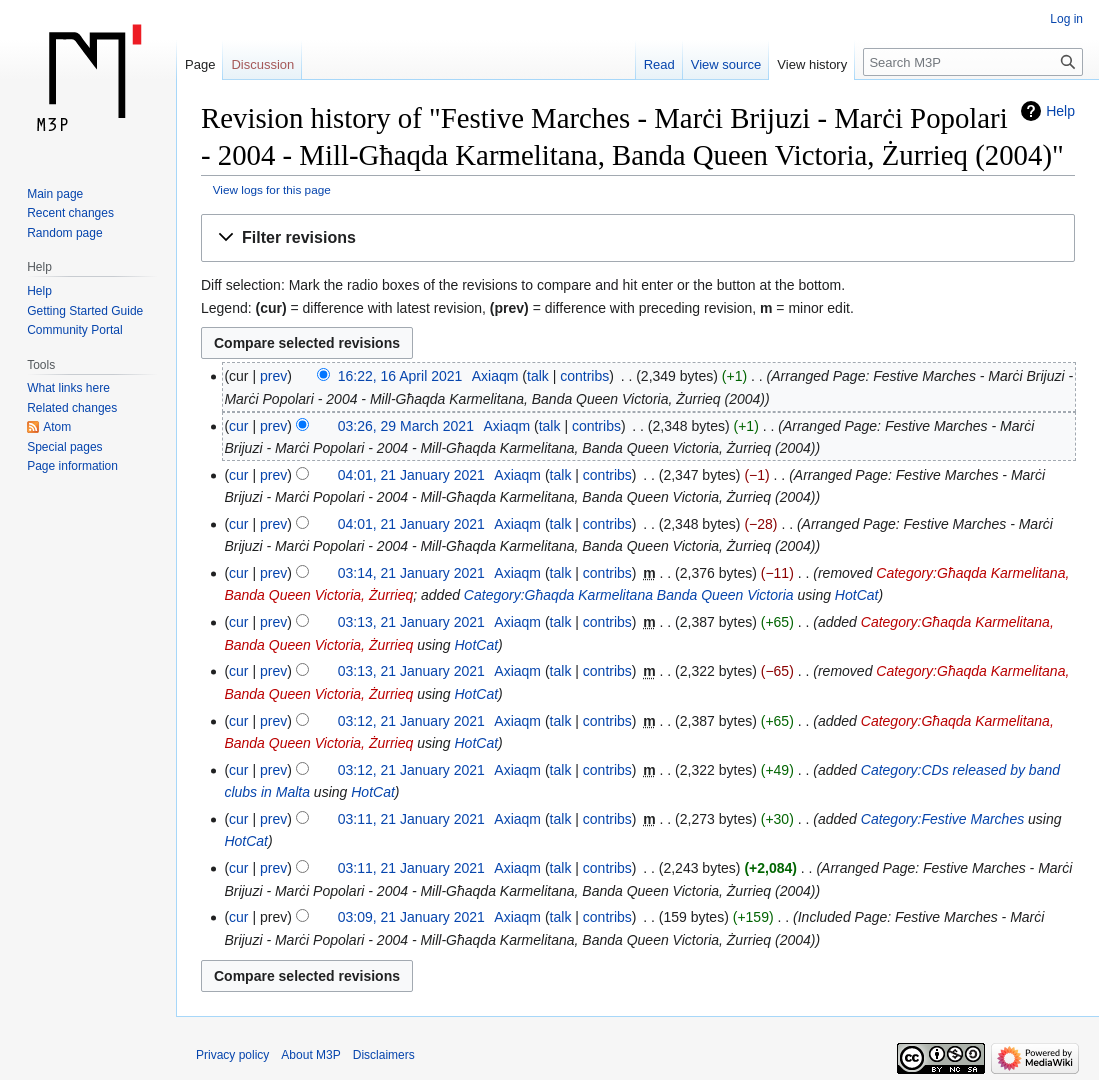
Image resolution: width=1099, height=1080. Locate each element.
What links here (68, 388)
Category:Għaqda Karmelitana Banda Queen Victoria (629, 595)
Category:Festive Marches (942, 819)
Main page (55, 194)
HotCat (857, 595)
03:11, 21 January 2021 (411, 819)
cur (238, 426)
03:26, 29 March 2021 (406, 426)
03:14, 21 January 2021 (411, 573)
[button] (638, 238)
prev (273, 376)
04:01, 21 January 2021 (411, 475)
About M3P (310, 1055)
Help (1060, 111)
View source (726, 64)
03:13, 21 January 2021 (411, 622)
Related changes (72, 408)
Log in (1066, 19)
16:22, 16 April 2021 (400, 376)
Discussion (262, 64)
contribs (584, 376)
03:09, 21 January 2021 (411, 917)
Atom (57, 427)
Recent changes (70, 213)
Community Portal (74, 330)
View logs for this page (272, 189)
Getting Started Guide (85, 311)
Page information (72, 466)
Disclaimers (384, 1055)
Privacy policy (232, 1055)
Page (200, 64)
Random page (64, 233)
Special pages (64, 447)
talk (538, 376)
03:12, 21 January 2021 (411, 721)
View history (812, 64)
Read (659, 64)
